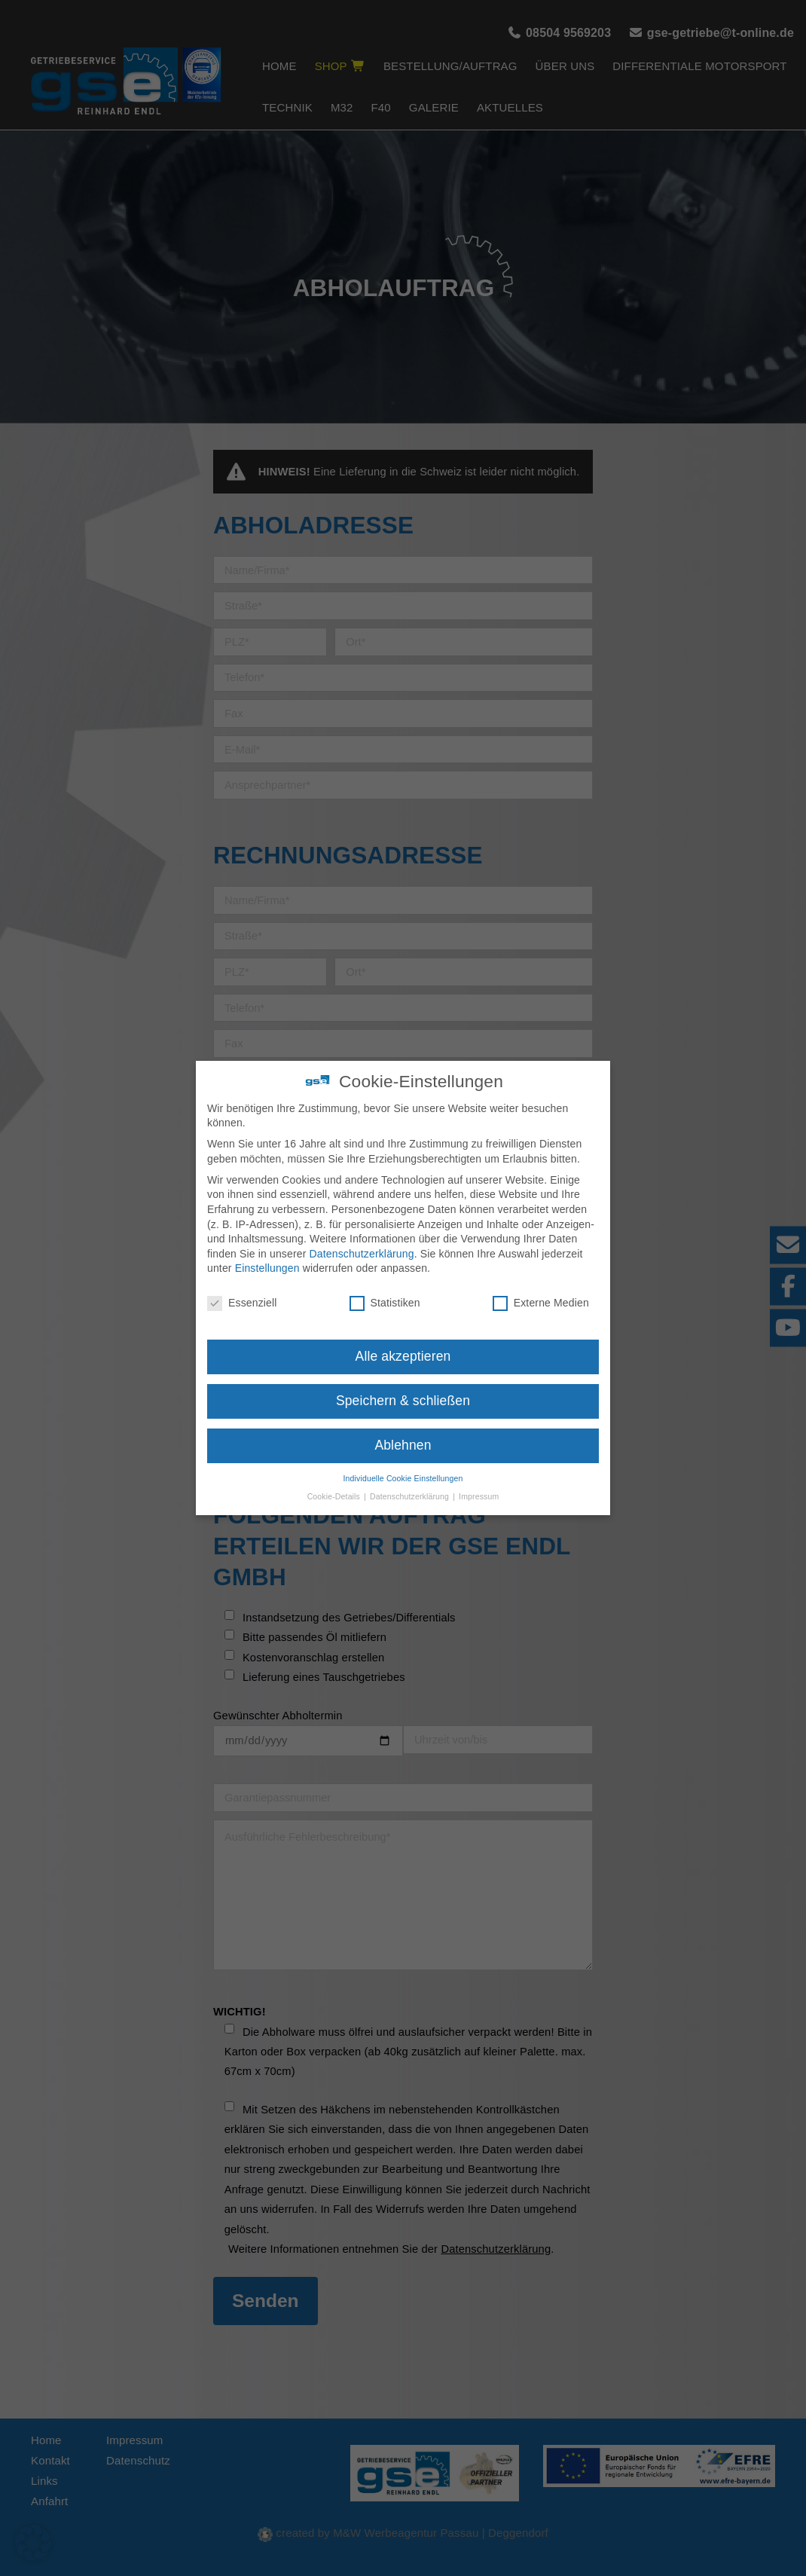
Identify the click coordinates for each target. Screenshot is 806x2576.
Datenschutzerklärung (362, 1238)
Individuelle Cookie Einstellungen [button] (403, 1462)
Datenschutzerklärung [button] (410, 1481)
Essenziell (242, 1288)
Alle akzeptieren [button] (403, 1341)
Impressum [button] (479, 1481)
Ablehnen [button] (402, 1429)
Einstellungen (267, 1253)
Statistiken (385, 1288)
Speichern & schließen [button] (403, 1385)
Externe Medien (541, 1288)
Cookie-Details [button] (334, 1481)
